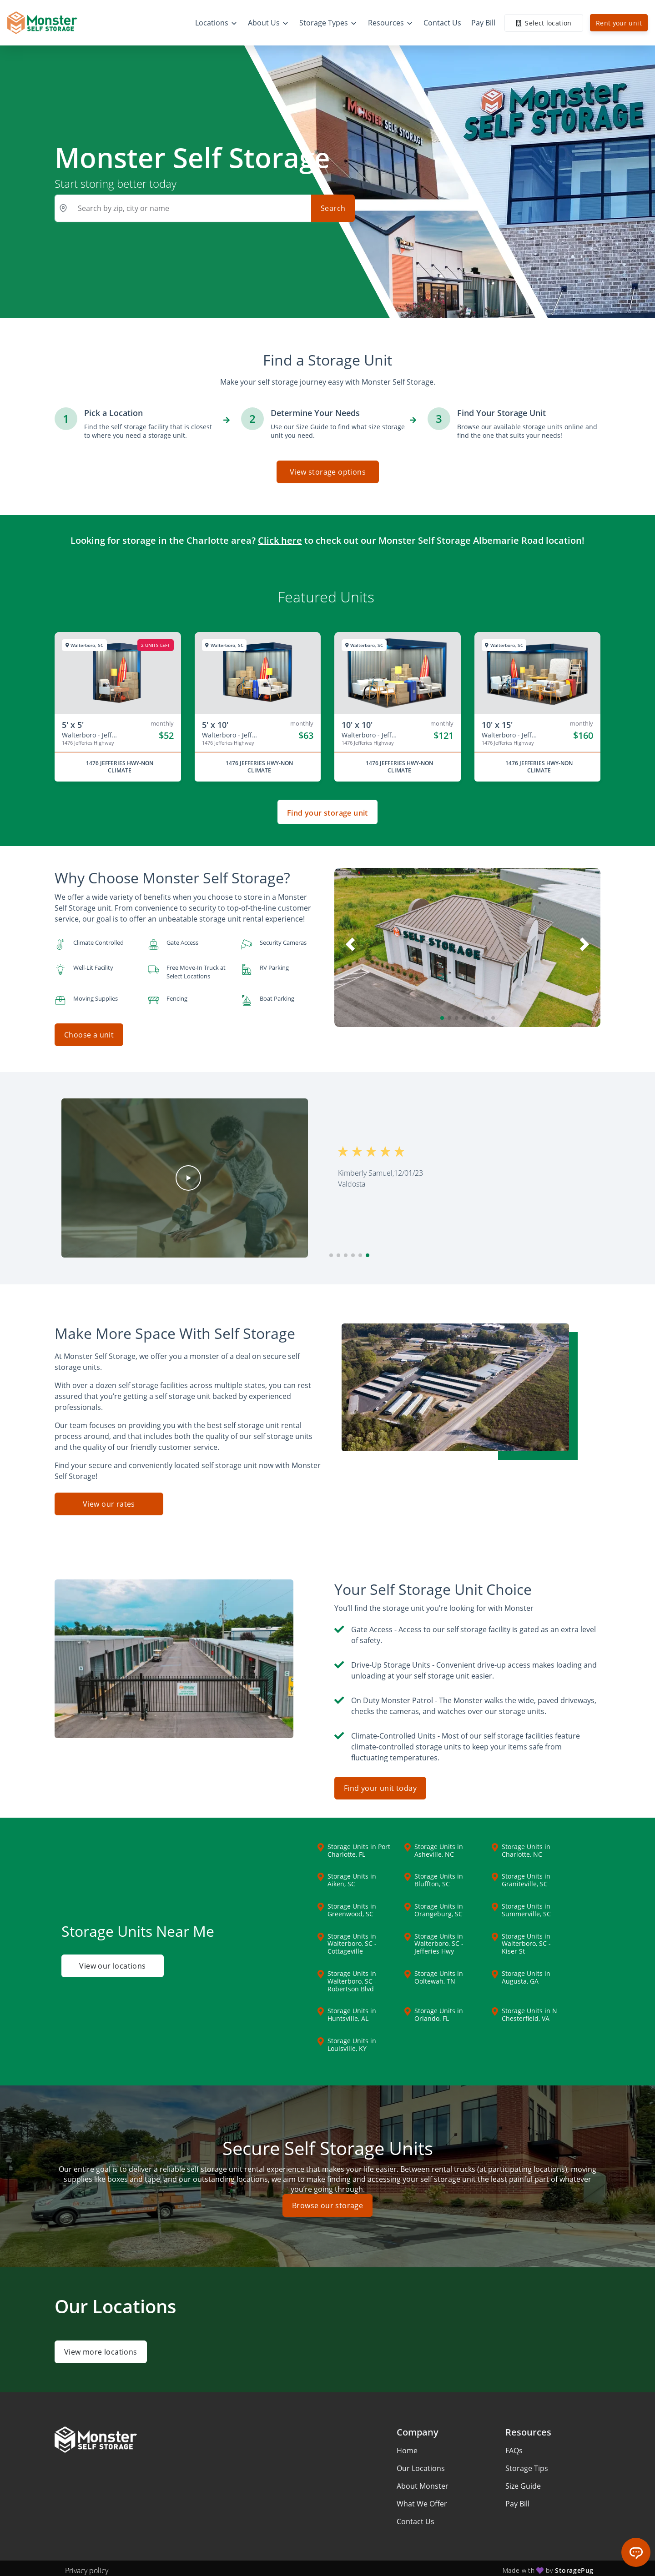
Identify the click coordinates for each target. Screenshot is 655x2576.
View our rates (109, 1500)
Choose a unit (89, 1035)
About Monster (422, 2481)
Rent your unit (619, 23)
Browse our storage (327, 2201)
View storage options (328, 472)
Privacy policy (86, 2566)
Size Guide (523, 2481)
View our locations (112, 1965)
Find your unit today (380, 1784)
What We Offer (422, 2499)
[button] (442, 1018)
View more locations (100, 2347)
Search (333, 208)
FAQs (514, 2446)
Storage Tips (526, 2464)
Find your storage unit (327, 813)
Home (407, 2446)
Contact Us (415, 2517)
